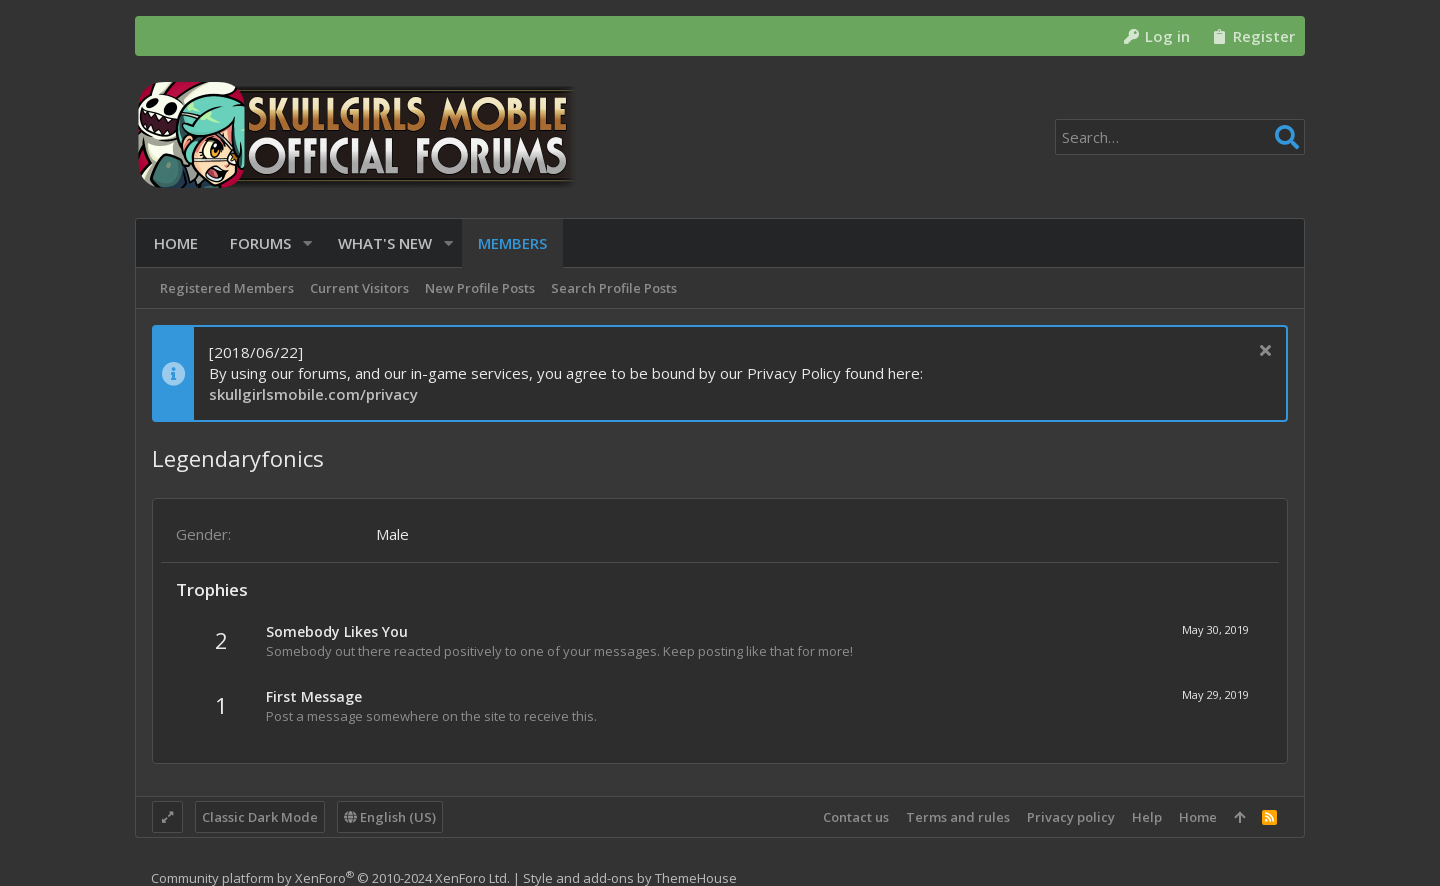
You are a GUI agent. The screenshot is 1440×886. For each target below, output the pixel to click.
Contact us (856, 817)
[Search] (1180, 137)
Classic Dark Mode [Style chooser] (260, 817)
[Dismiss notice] (1262, 352)
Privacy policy (1071, 817)
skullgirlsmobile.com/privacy (313, 394)
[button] (305, 243)
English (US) (390, 817)
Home (1198, 817)
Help (1147, 817)
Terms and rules (958, 817)
